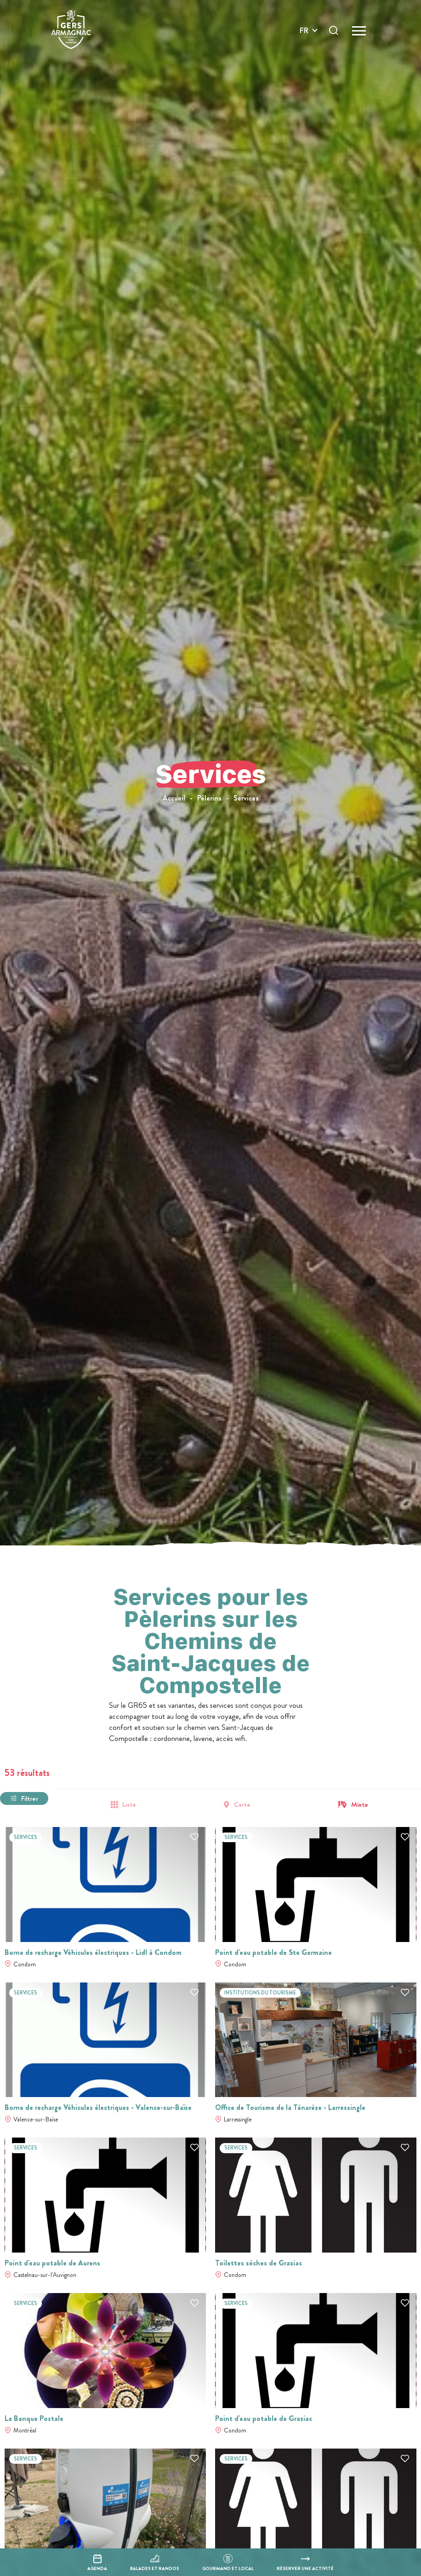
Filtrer (29, 1798)
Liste (129, 1805)
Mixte (359, 1805)
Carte (242, 1805)
